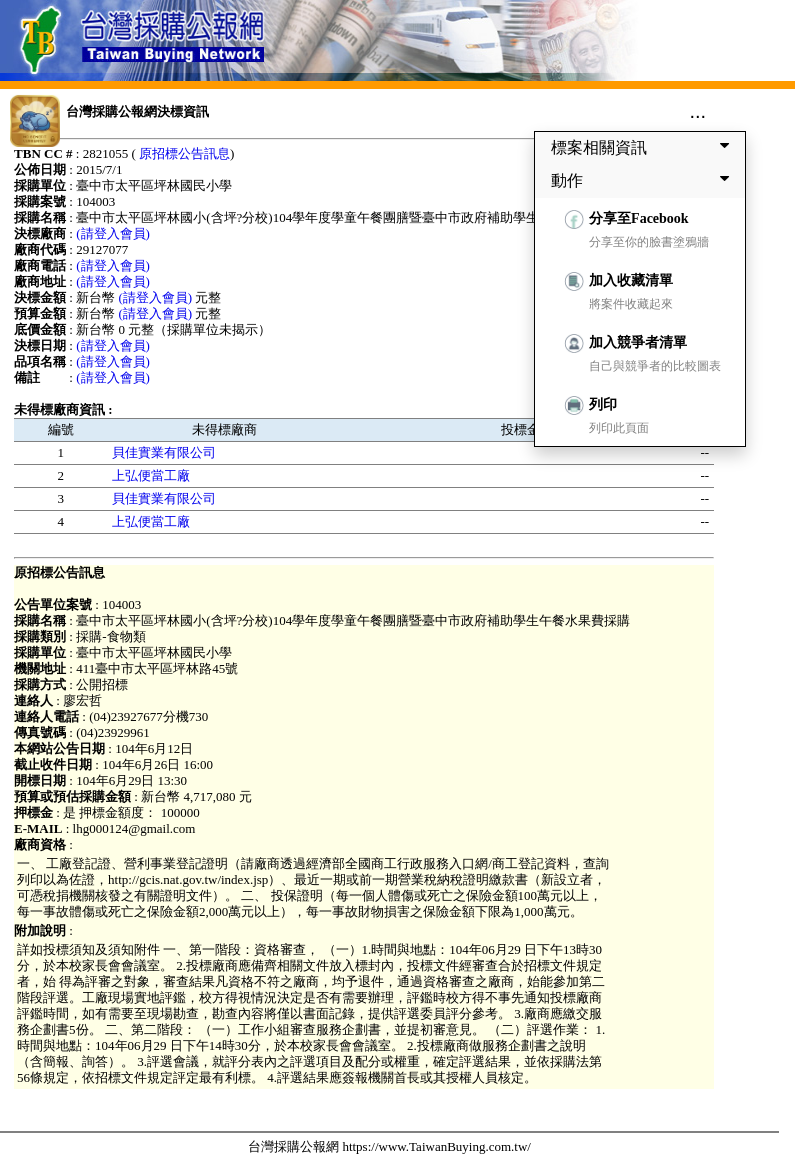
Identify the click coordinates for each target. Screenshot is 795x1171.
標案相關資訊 (644, 147)
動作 (644, 180)
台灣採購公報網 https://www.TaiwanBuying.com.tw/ (389, 1146)
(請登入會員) (113, 233)
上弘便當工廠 (151, 475)
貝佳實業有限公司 (164, 452)
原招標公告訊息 (184, 153)
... (697, 111)
